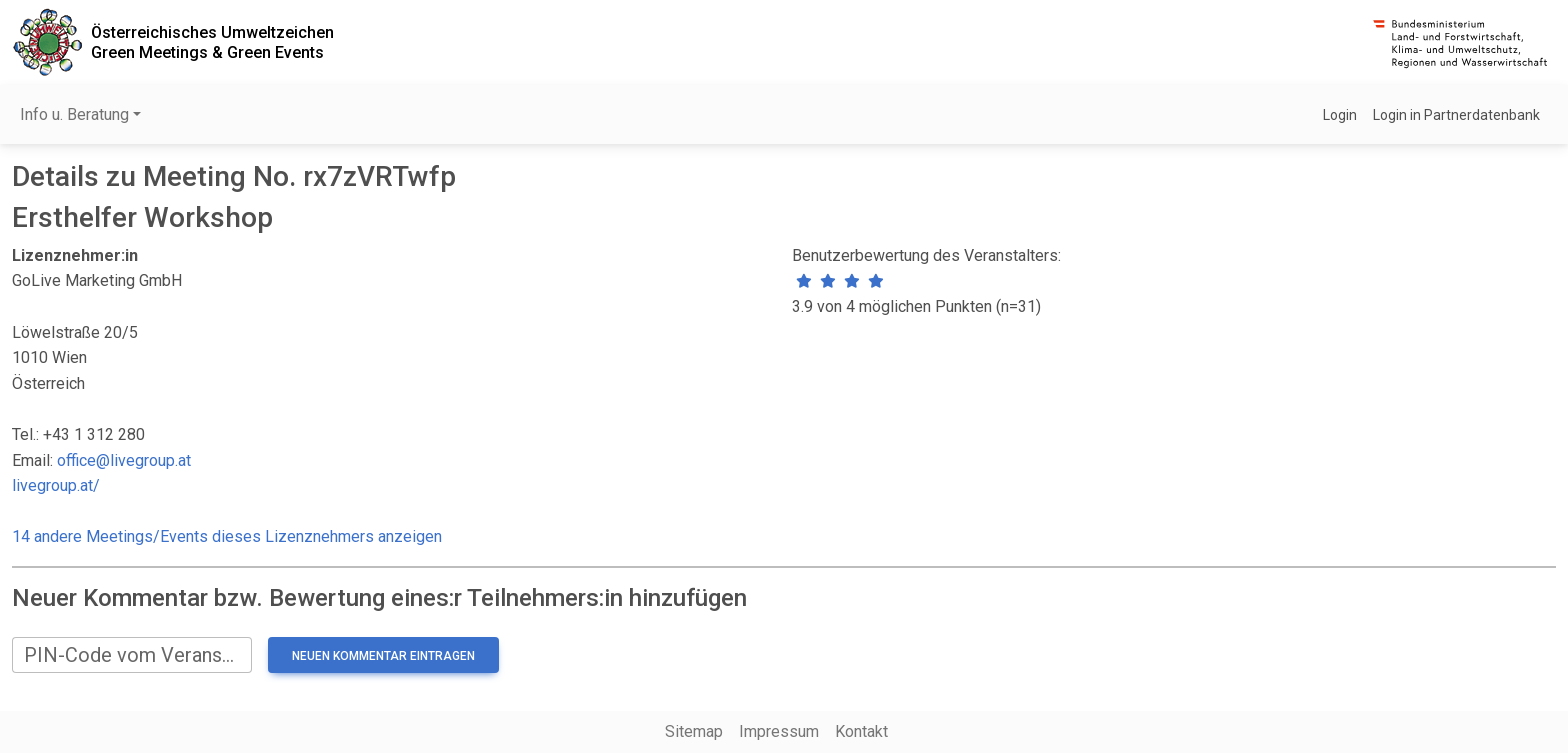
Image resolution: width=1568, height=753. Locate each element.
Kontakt (861, 731)
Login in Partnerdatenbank (1456, 115)
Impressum (779, 731)
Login (1340, 115)
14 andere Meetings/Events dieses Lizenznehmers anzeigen (227, 536)
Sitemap (694, 731)
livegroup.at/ (56, 485)
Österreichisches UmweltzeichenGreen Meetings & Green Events (212, 42)
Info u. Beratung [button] (74, 114)
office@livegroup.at (124, 460)
